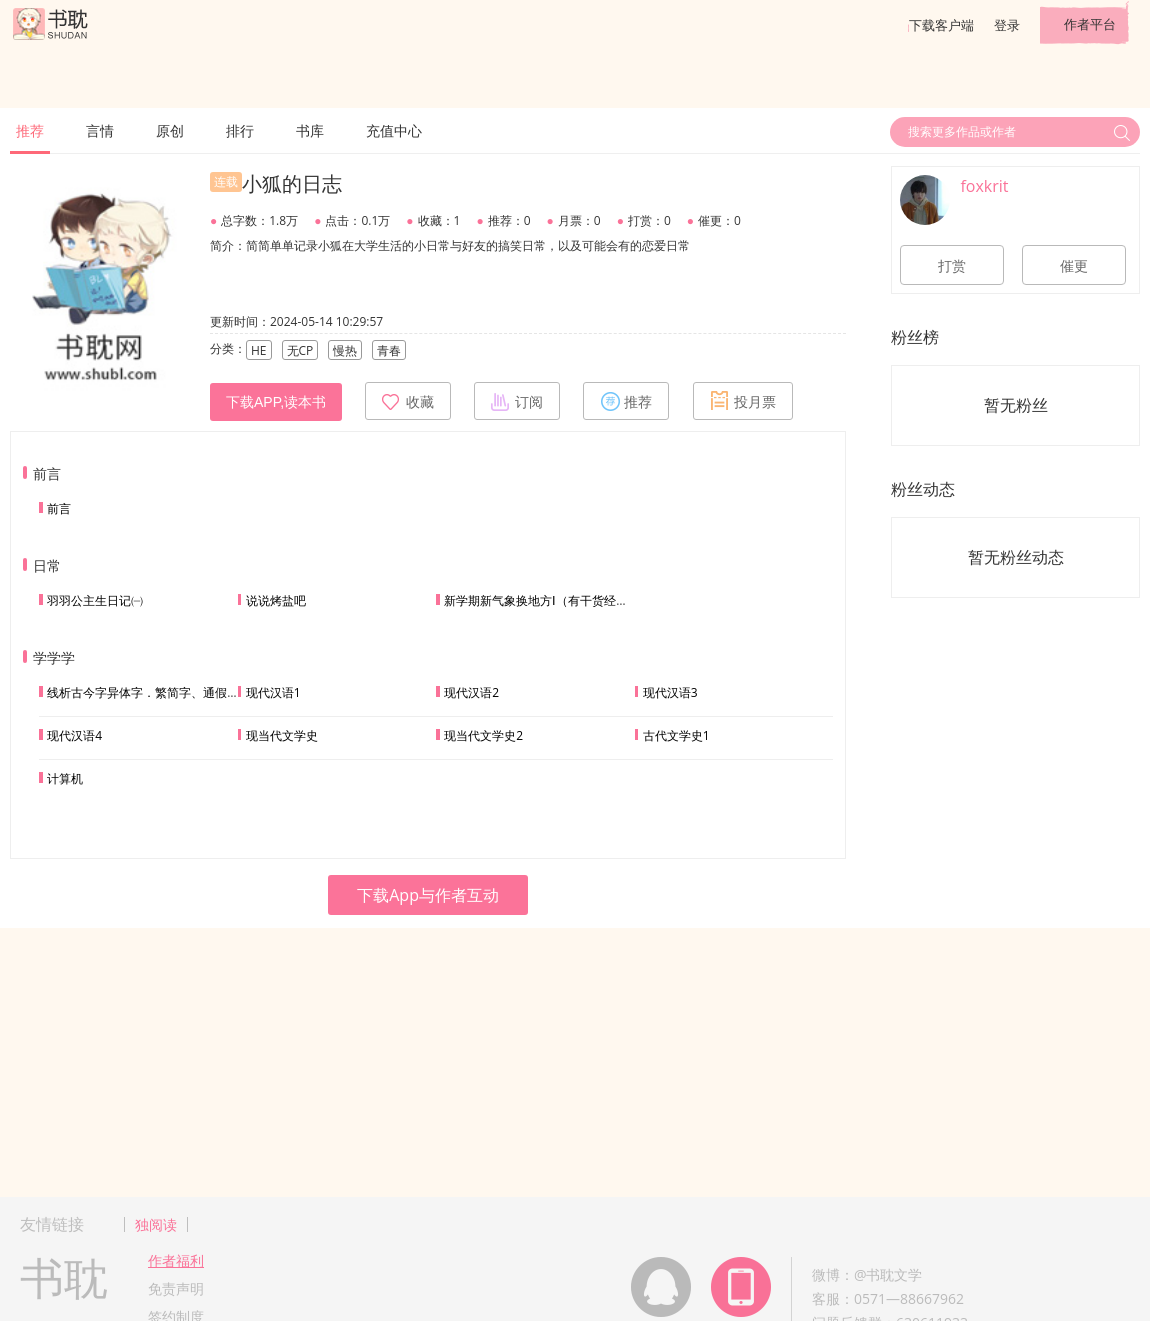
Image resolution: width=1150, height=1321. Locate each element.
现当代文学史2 (483, 735)
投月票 (743, 401)
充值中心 (394, 130)
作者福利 (176, 1260)
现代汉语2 (471, 692)
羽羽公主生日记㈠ (95, 600)
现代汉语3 (670, 692)
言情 (100, 130)
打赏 (952, 266)
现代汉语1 (273, 692)
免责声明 (176, 1288)
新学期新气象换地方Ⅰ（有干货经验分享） (554, 600)
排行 (240, 130)
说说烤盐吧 (276, 600)
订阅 (517, 401)
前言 (59, 508)
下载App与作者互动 (428, 895)
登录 (1007, 25)
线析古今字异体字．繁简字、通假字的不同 (161, 692)
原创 (170, 130)
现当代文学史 (282, 735)
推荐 (30, 130)
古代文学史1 (676, 735)
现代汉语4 (74, 735)
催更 (1074, 266)
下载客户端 (941, 25)
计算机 (65, 778)
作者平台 (1090, 24)
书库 (310, 130)
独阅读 (156, 1224)
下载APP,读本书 (276, 402)
